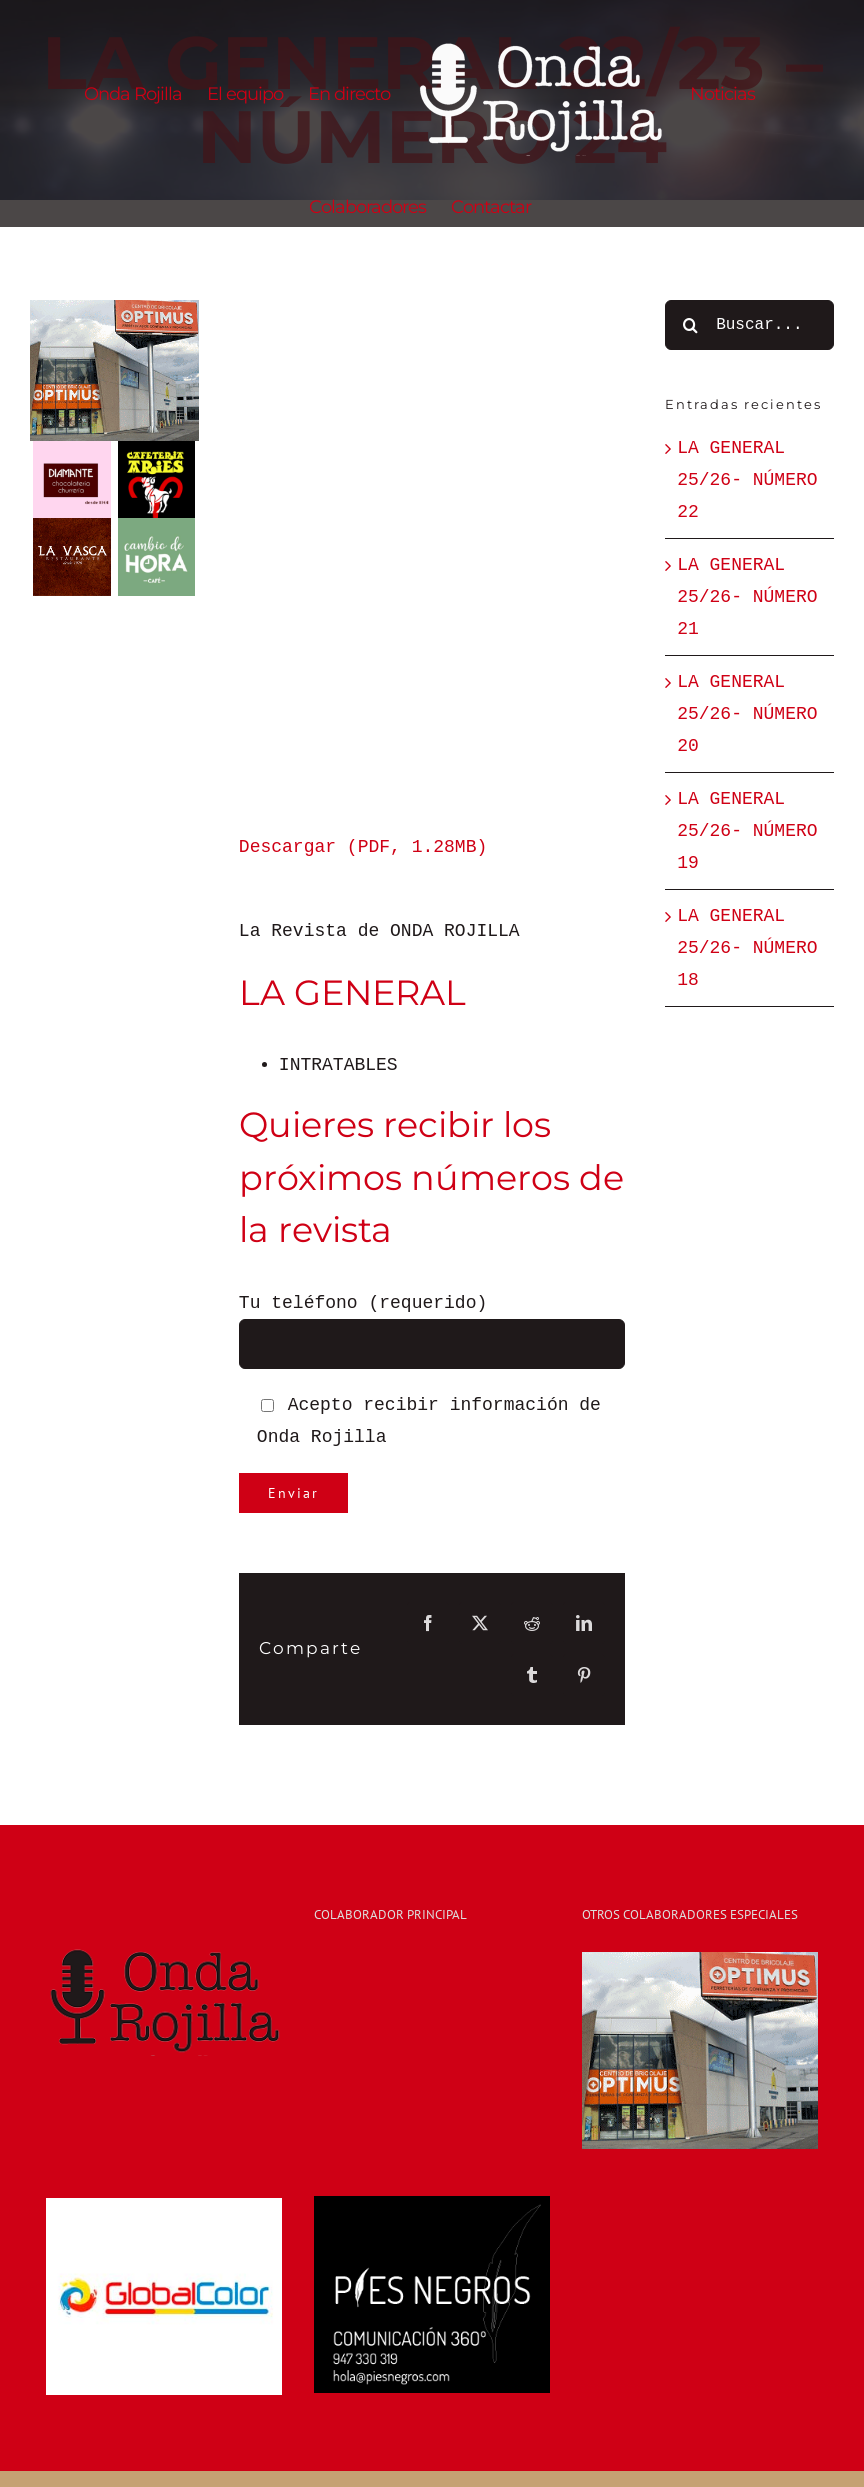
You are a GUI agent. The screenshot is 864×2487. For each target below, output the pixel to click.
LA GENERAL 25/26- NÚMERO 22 (747, 480)
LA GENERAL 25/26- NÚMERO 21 (747, 597)
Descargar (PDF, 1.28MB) (363, 847)
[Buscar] (690, 325)
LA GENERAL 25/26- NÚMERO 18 (747, 948)
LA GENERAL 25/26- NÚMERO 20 (747, 714)
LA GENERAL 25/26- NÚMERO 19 (747, 831)
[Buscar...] (749, 325)
